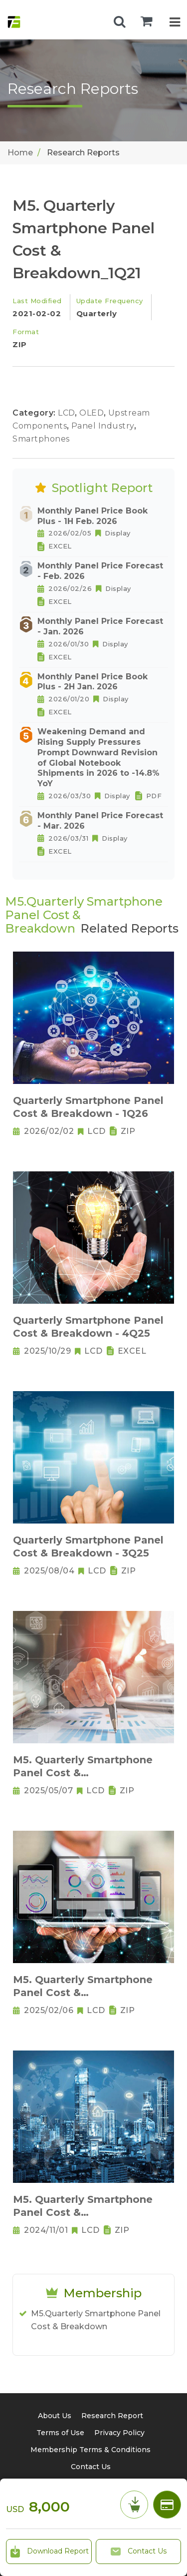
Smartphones (41, 439)
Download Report (49, 2552)
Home (20, 152)
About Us (54, 2415)
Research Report (112, 2415)
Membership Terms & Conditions (90, 2449)
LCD (67, 413)
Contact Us (138, 2552)
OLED (92, 413)
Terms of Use (60, 2432)
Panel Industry (104, 426)
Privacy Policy (119, 2432)
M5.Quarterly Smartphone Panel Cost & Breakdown (96, 2320)
